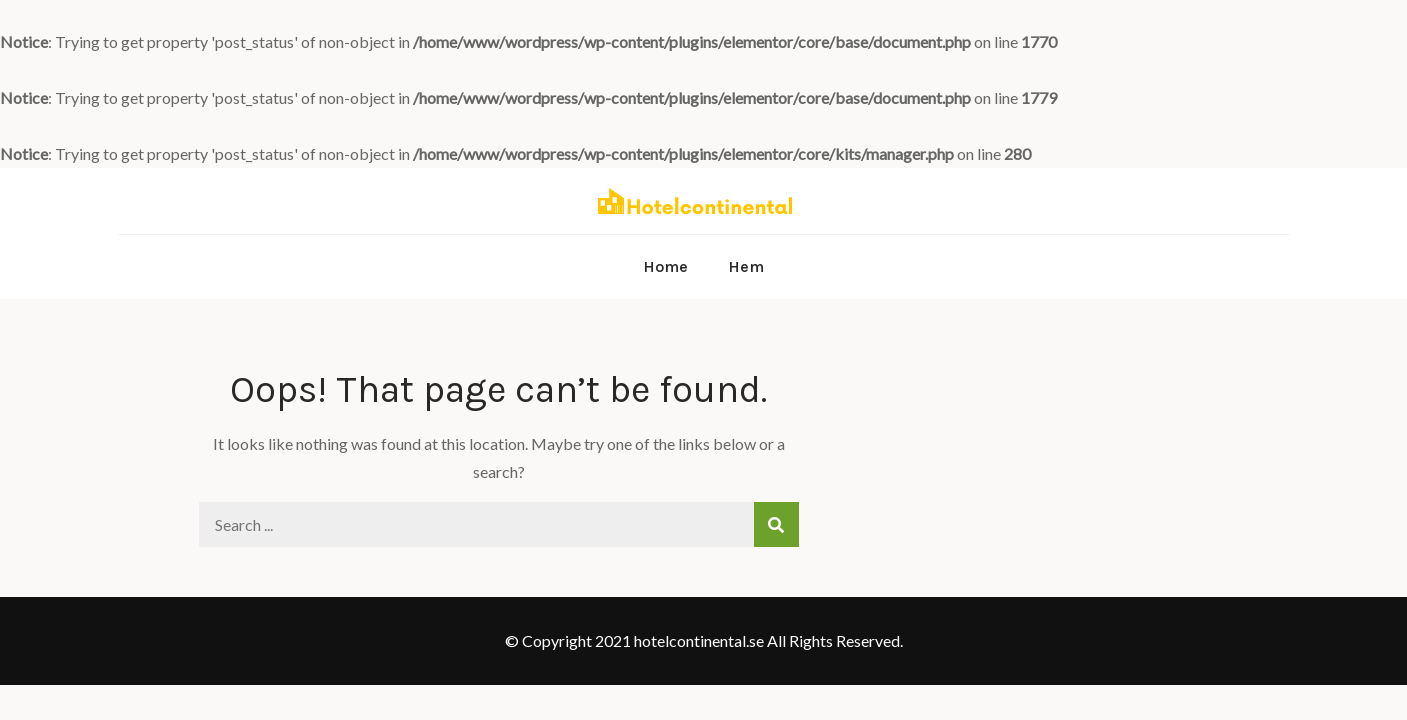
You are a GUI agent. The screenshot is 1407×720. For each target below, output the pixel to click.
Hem (746, 266)
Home (665, 266)
